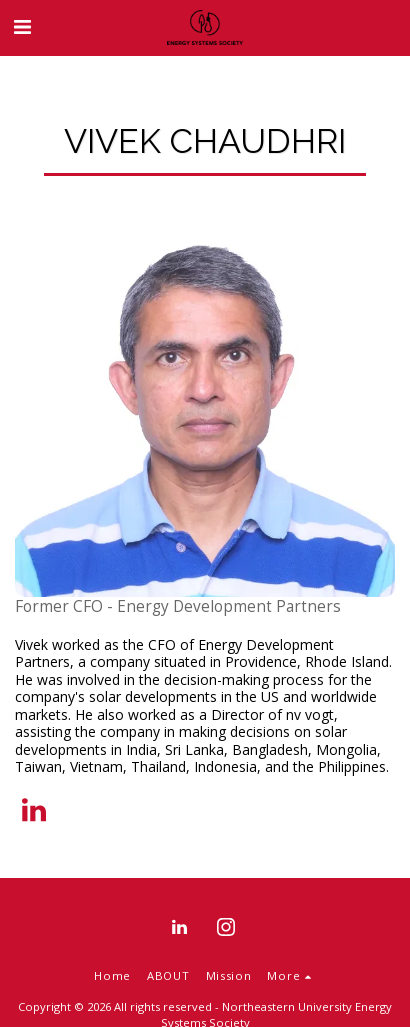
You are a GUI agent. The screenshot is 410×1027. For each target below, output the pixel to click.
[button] (22, 26)
